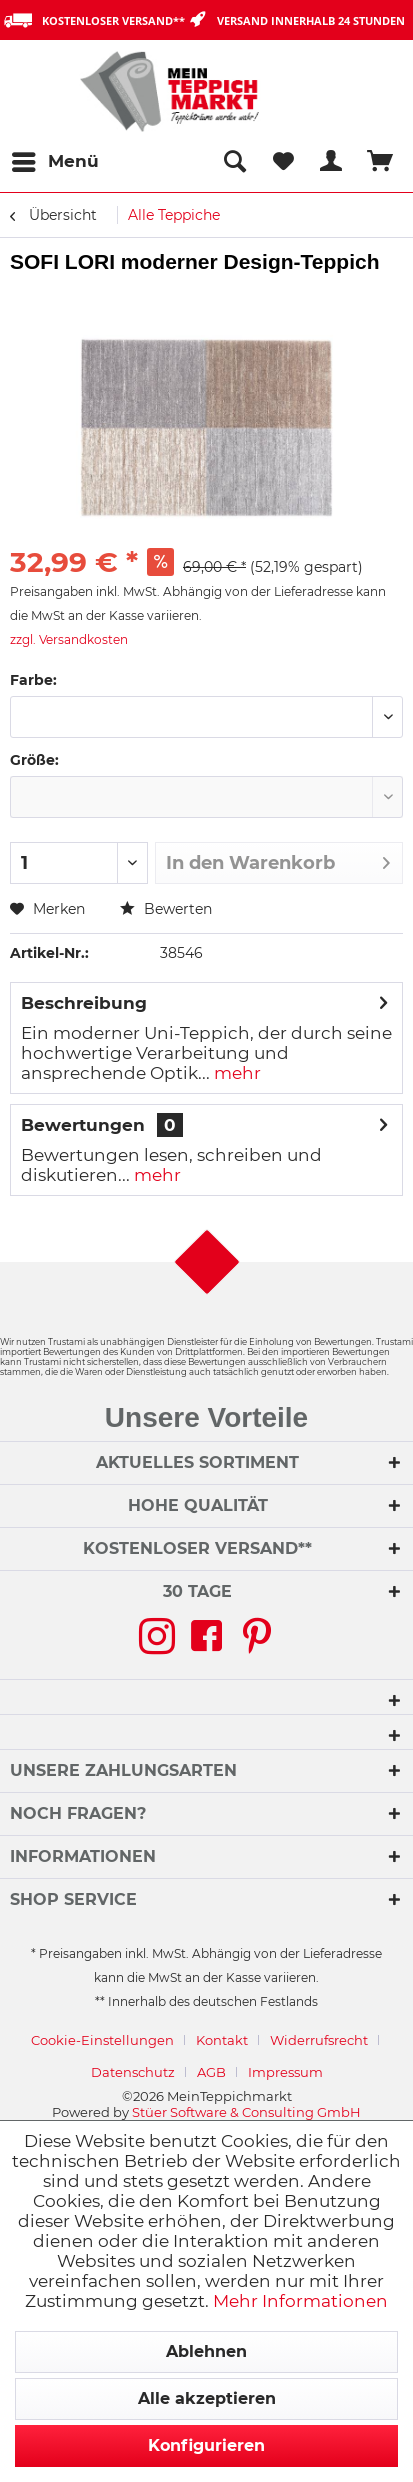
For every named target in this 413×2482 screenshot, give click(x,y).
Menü (55, 158)
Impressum (285, 2072)
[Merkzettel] (283, 162)
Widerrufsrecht (319, 2040)
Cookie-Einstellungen (102, 2040)
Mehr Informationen (300, 2301)
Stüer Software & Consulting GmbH (246, 2112)
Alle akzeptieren (207, 2398)
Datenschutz (133, 2072)
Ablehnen (206, 2351)
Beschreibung (84, 1003)
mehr (235, 1073)
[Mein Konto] (332, 162)
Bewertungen (83, 1125)
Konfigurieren (206, 2445)
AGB (211, 2072)
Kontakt (222, 2040)
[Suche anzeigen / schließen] (234, 162)
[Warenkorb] (381, 162)
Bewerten (166, 909)
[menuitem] (54, 162)
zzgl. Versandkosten (69, 639)
